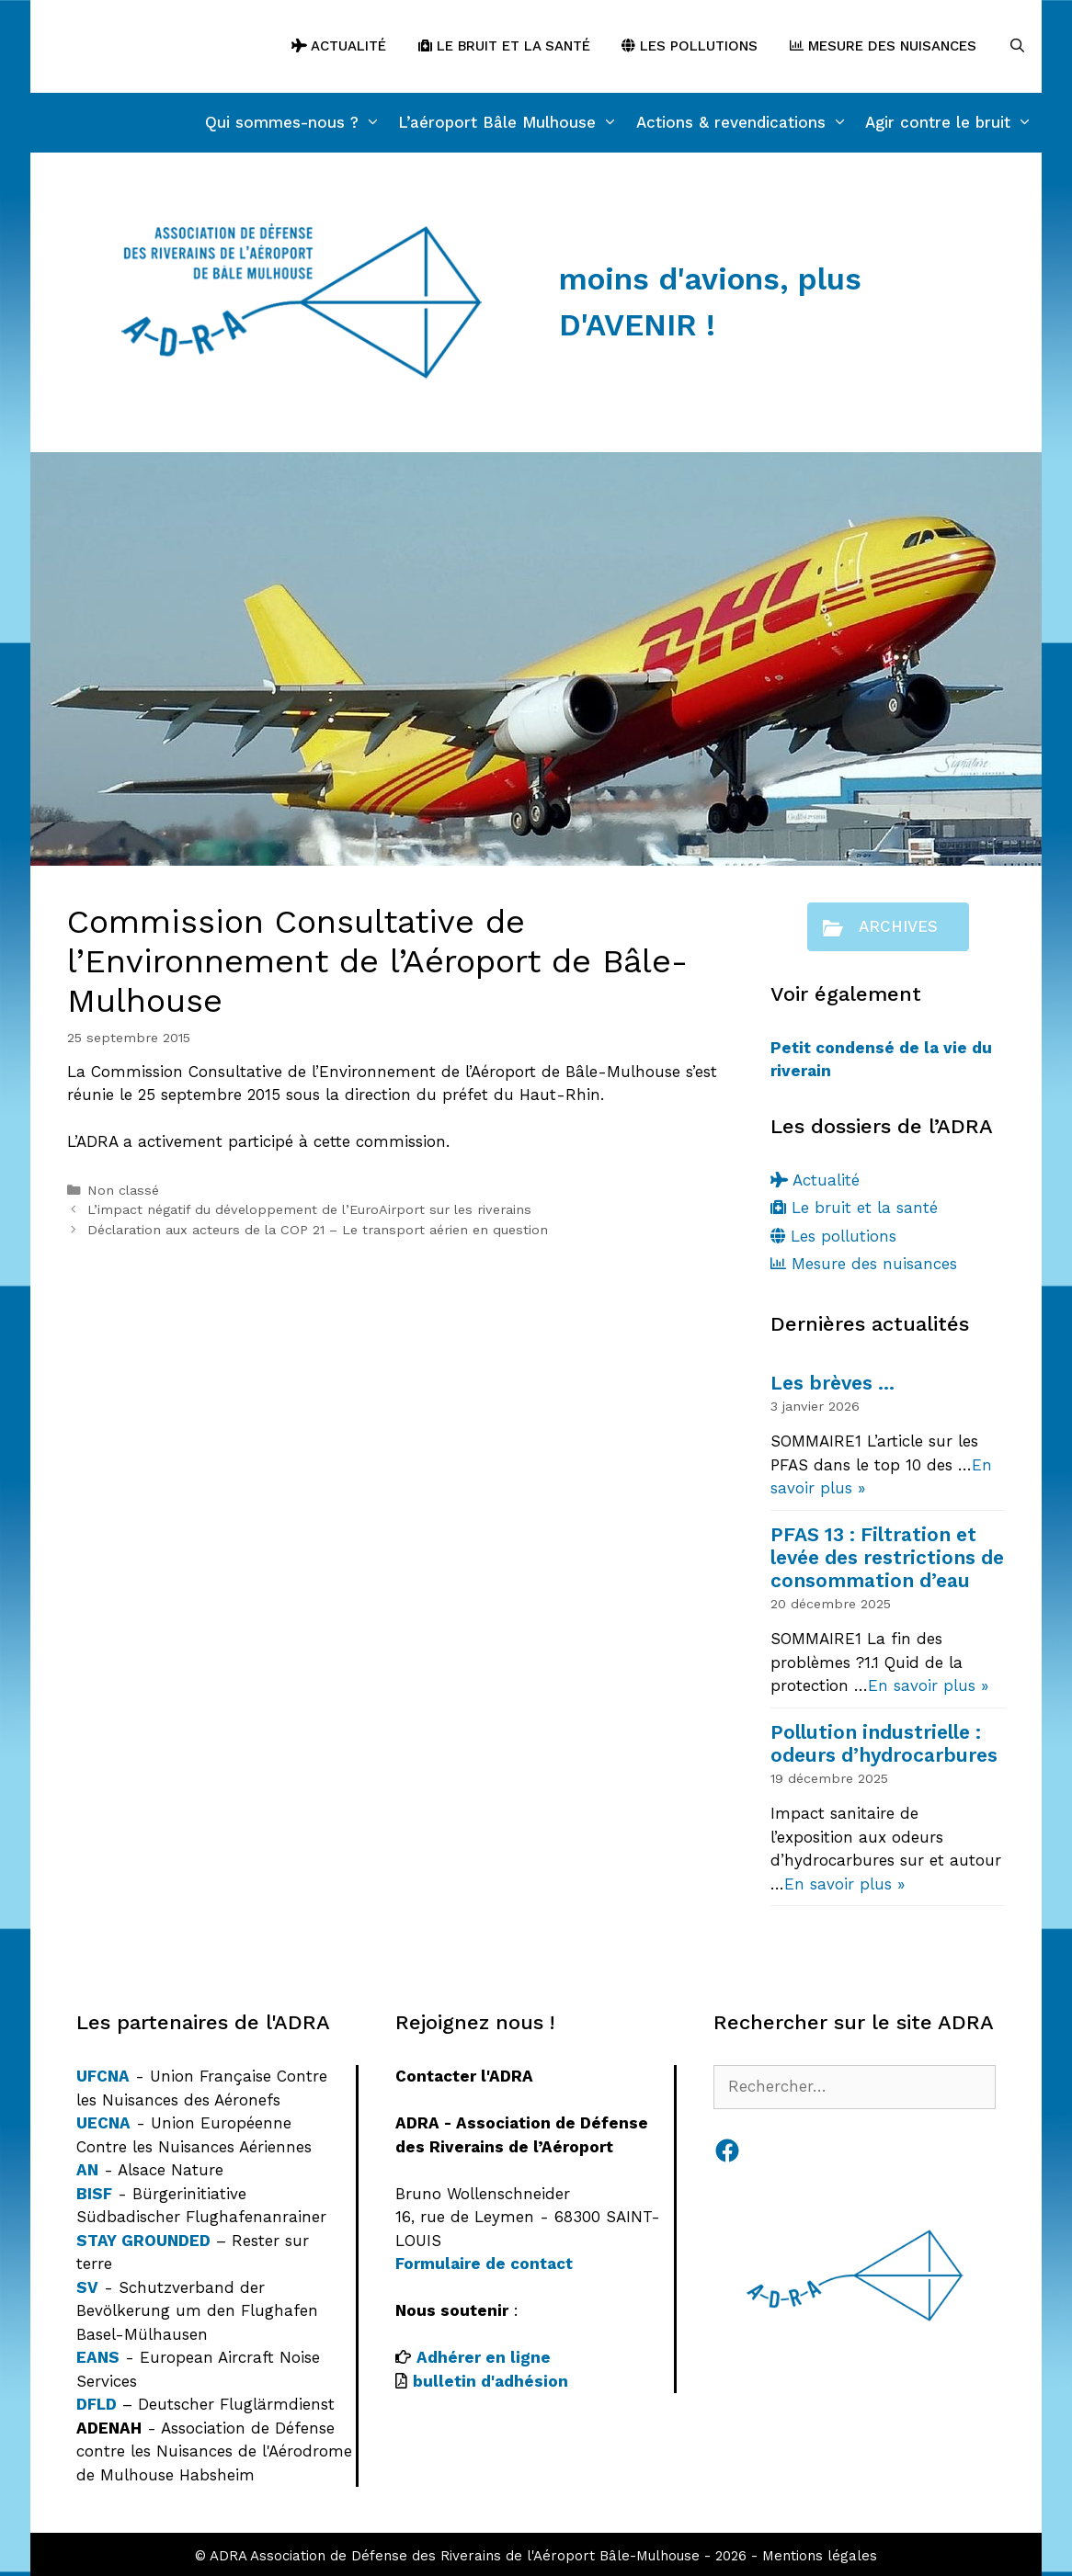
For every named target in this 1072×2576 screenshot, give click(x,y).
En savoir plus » (928, 1685)
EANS (98, 2357)
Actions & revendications (746, 123)
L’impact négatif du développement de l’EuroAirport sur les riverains (309, 1210)
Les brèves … (832, 1382)
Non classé (123, 1190)
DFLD (96, 2404)
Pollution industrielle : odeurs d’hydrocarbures (884, 1743)
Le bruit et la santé (504, 46)
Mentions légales (819, 2556)
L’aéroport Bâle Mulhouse (512, 123)
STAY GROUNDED (143, 2240)
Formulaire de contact (484, 2263)
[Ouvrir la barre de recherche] (1017, 46)
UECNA (103, 2123)
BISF (94, 2193)
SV (87, 2287)
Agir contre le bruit (953, 123)
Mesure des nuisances (883, 46)
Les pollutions (690, 46)
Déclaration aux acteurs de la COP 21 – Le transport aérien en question (317, 1230)
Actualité (338, 46)
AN (87, 2170)
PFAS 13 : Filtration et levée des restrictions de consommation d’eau (887, 1557)
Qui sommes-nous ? (297, 123)
